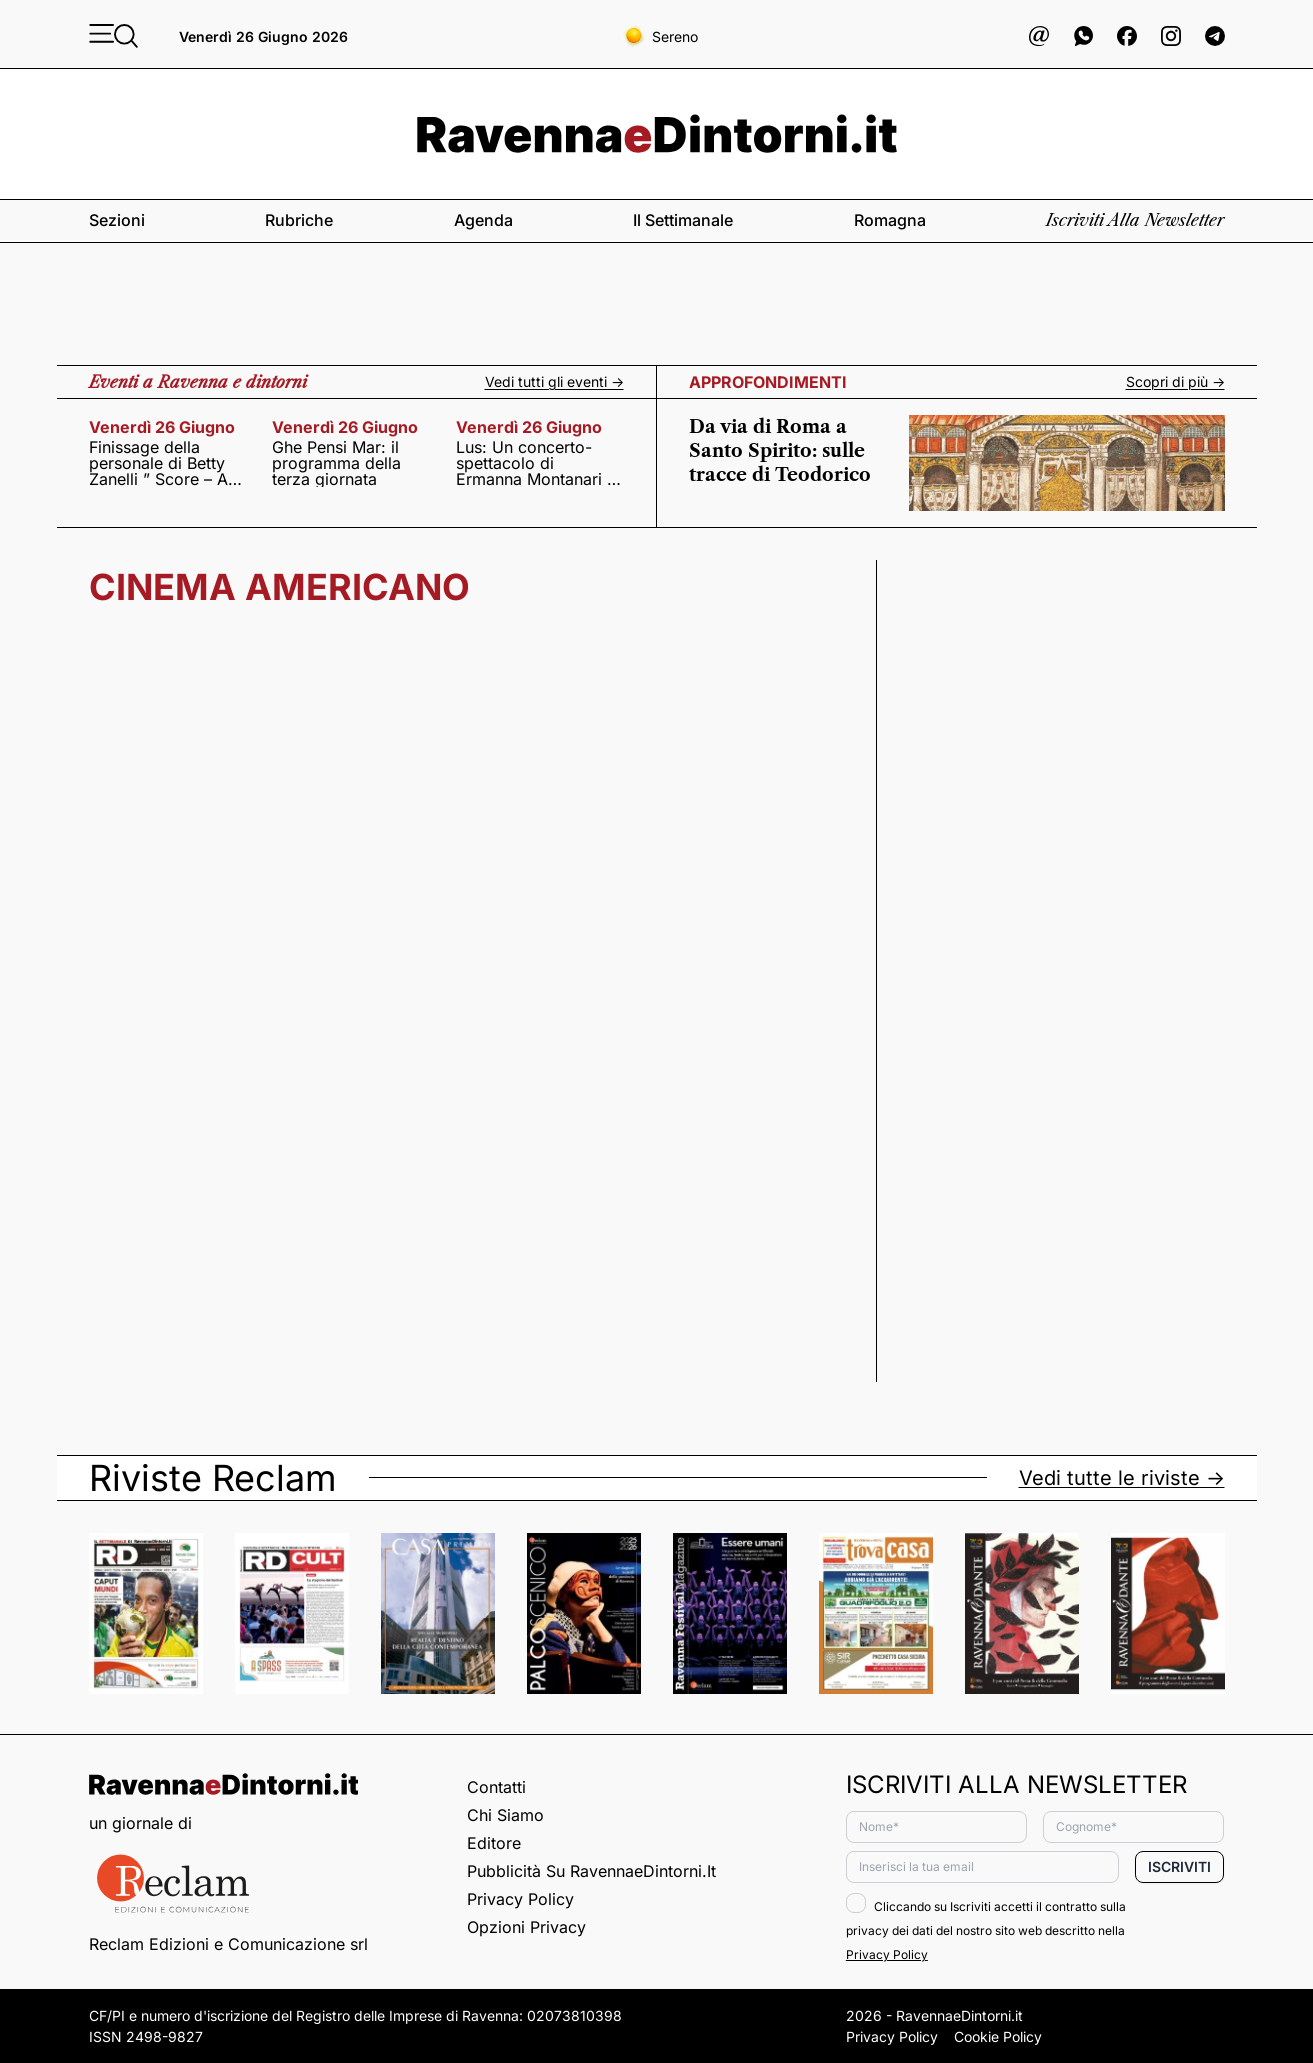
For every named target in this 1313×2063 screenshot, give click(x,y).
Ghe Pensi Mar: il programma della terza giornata (336, 463)
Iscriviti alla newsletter (1135, 220)
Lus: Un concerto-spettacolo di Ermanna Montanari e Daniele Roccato (536, 463)
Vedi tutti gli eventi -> (554, 382)
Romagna (890, 220)
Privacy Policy (520, 1899)
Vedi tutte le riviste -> (1122, 1478)
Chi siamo (505, 1815)
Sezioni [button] (117, 220)
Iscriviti (1179, 1866)
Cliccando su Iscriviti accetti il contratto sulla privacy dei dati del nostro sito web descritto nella (986, 1930)
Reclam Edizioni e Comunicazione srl (228, 1944)
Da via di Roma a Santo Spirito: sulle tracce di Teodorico (780, 451)
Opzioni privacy (526, 1927)
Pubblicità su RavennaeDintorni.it (591, 1871)
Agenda (483, 220)
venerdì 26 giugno (162, 427)
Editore (494, 1843)
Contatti (496, 1787)
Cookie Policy (998, 2036)
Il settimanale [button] (683, 220)
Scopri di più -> (1175, 382)
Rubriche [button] (299, 220)
